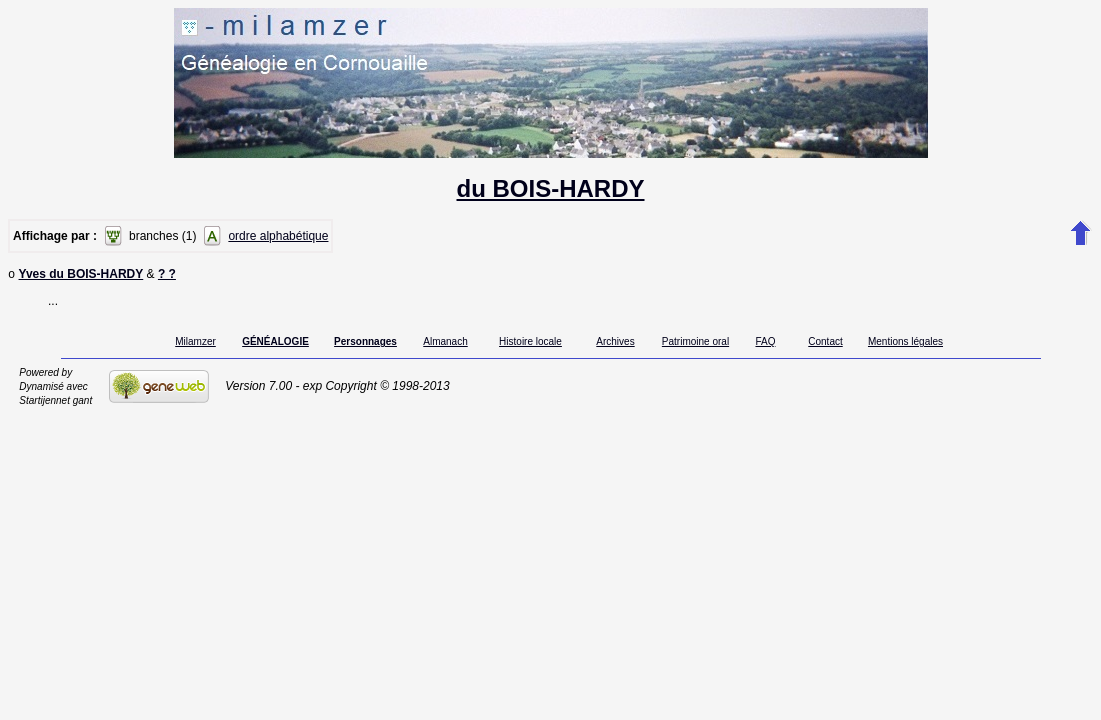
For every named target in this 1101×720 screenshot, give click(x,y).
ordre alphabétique (278, 236)
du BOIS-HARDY (551, 188)
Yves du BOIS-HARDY (81, 276)
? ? (167, 276)
